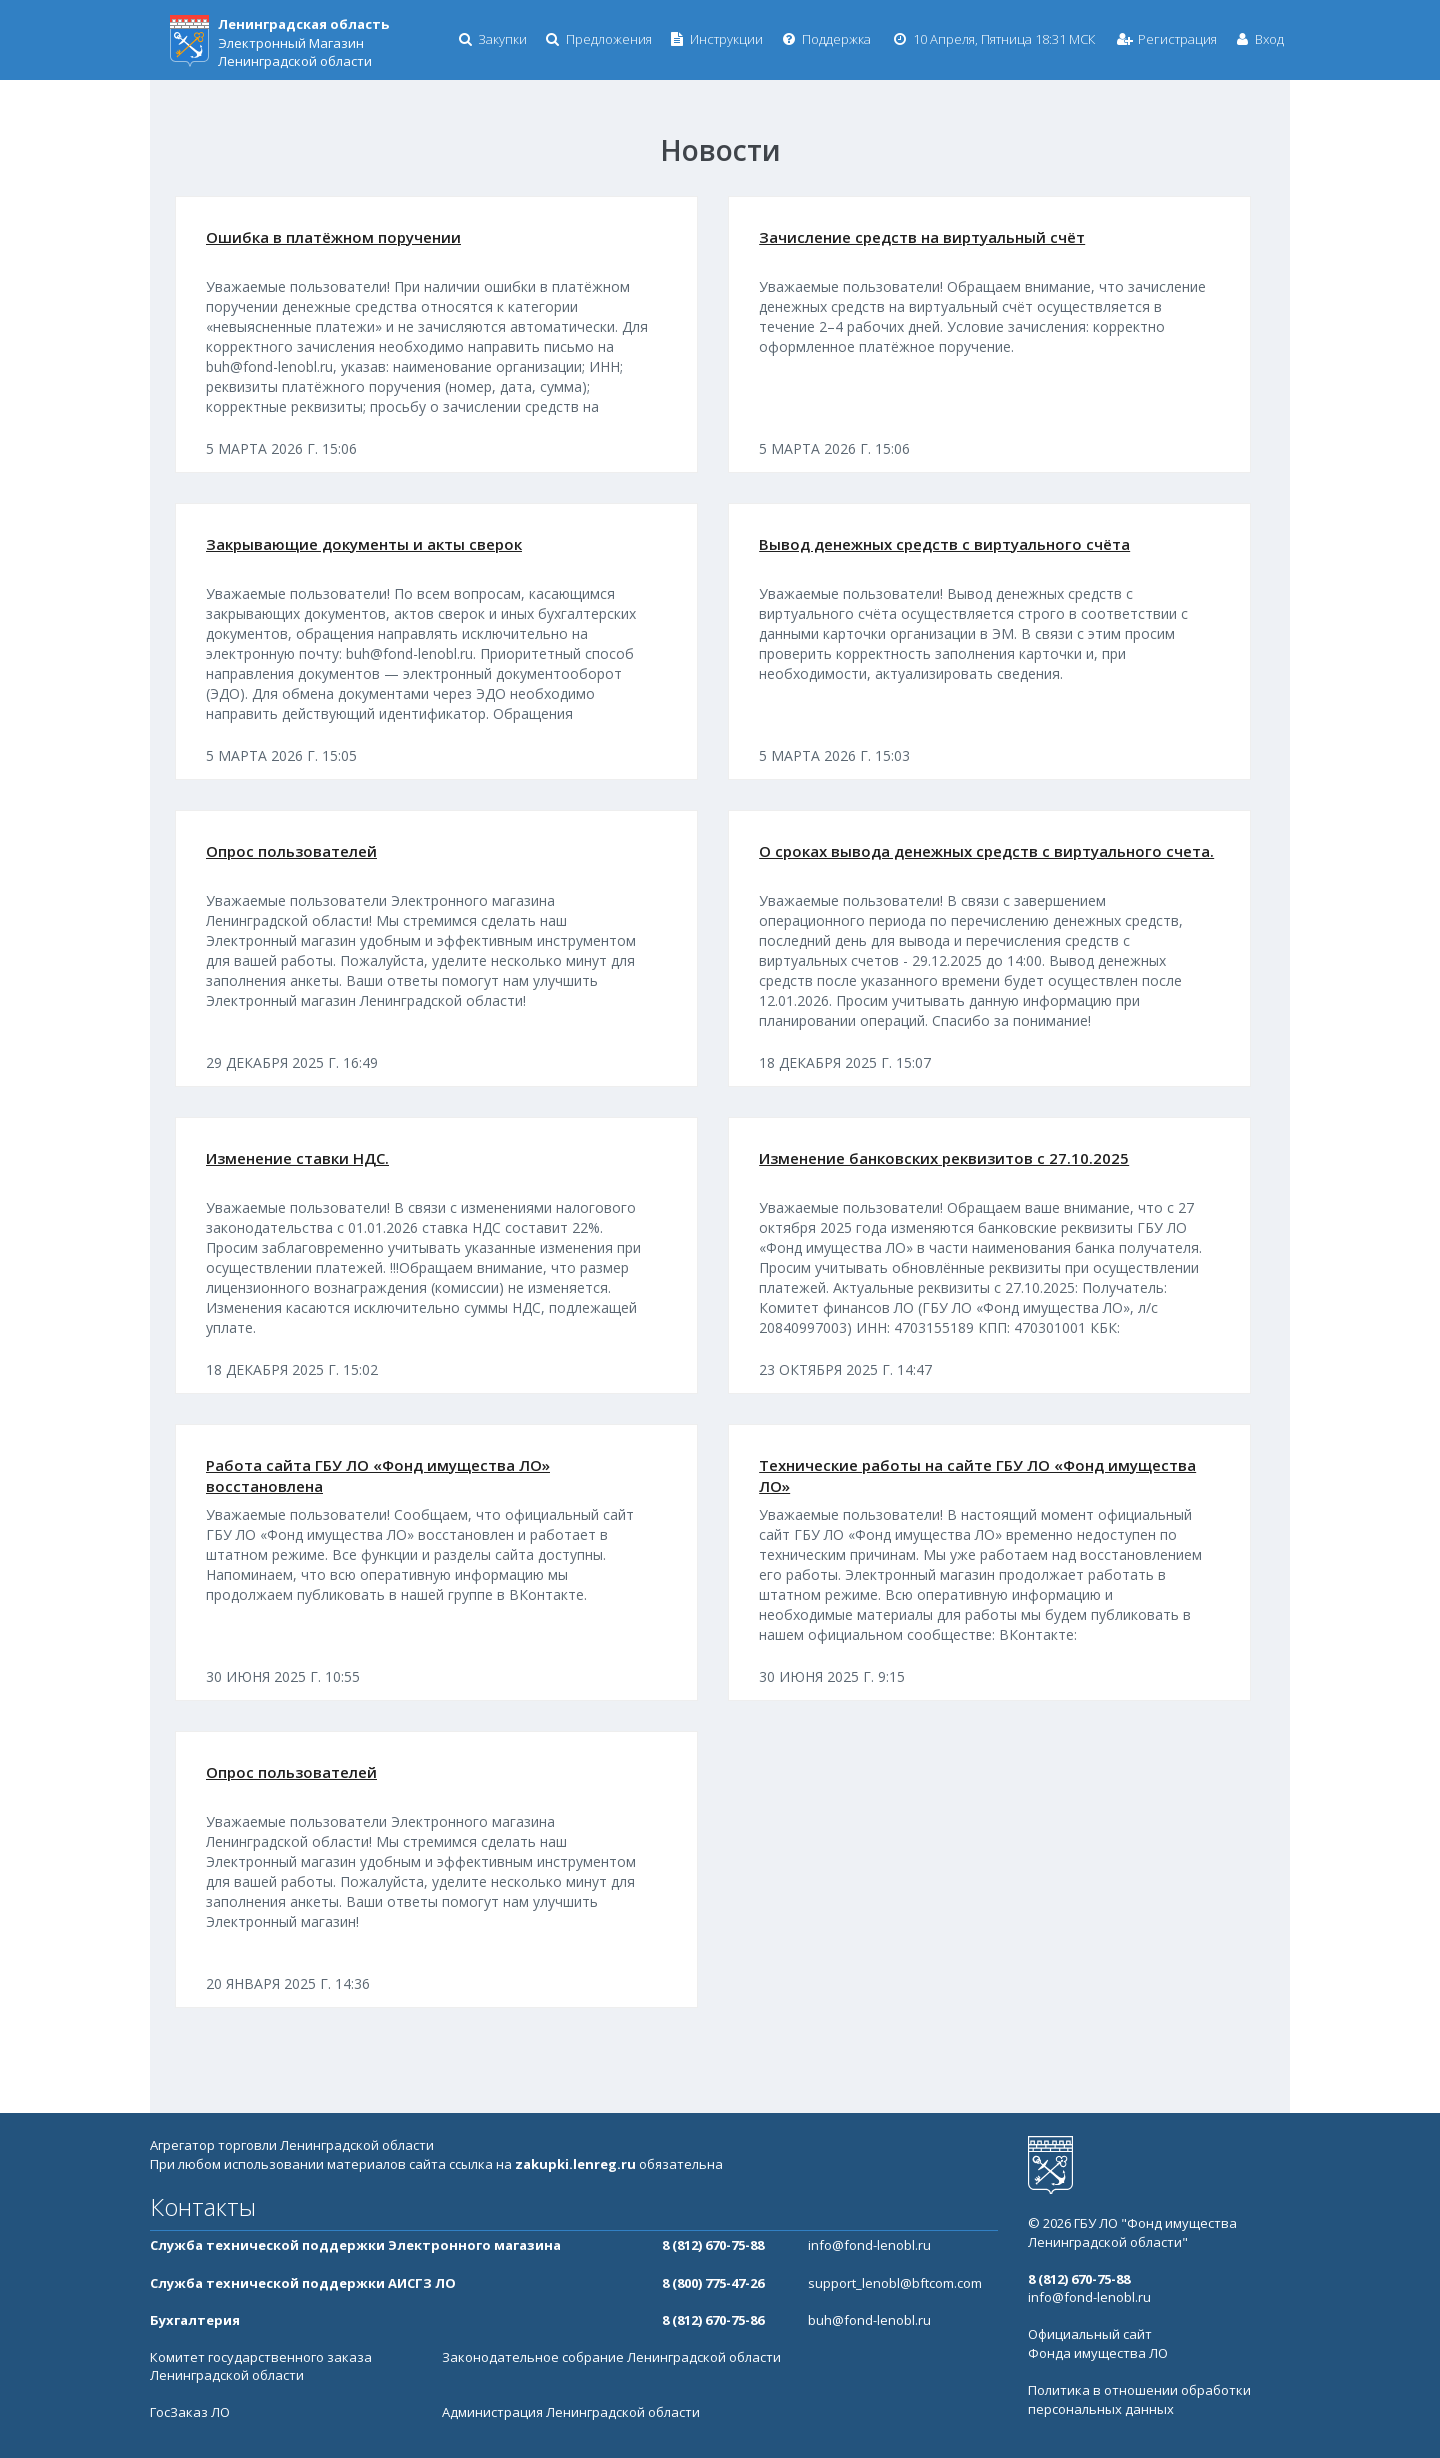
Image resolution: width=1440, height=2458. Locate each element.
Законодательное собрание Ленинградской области (611, 2357)
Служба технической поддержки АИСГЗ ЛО (303, 2283)
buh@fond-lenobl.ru (869, 2320)
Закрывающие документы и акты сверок (364, 544)
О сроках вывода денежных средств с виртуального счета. (986, 851)
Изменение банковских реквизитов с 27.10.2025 (944, 1158)
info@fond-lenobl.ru (869, 2245)
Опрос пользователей (291, 851)
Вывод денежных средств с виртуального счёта (944, 544)
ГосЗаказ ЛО (190, 2412)
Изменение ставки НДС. (297, 1158)
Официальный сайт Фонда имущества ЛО (1098, 2343)
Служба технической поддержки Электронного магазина (355, 2245)
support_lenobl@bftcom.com (895, 2283)
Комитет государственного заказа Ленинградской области (261, 2366)
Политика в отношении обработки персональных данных (1139, 2399)
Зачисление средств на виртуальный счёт (922, 237)
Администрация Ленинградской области (571, 2412)
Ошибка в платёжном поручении (333, 237)
